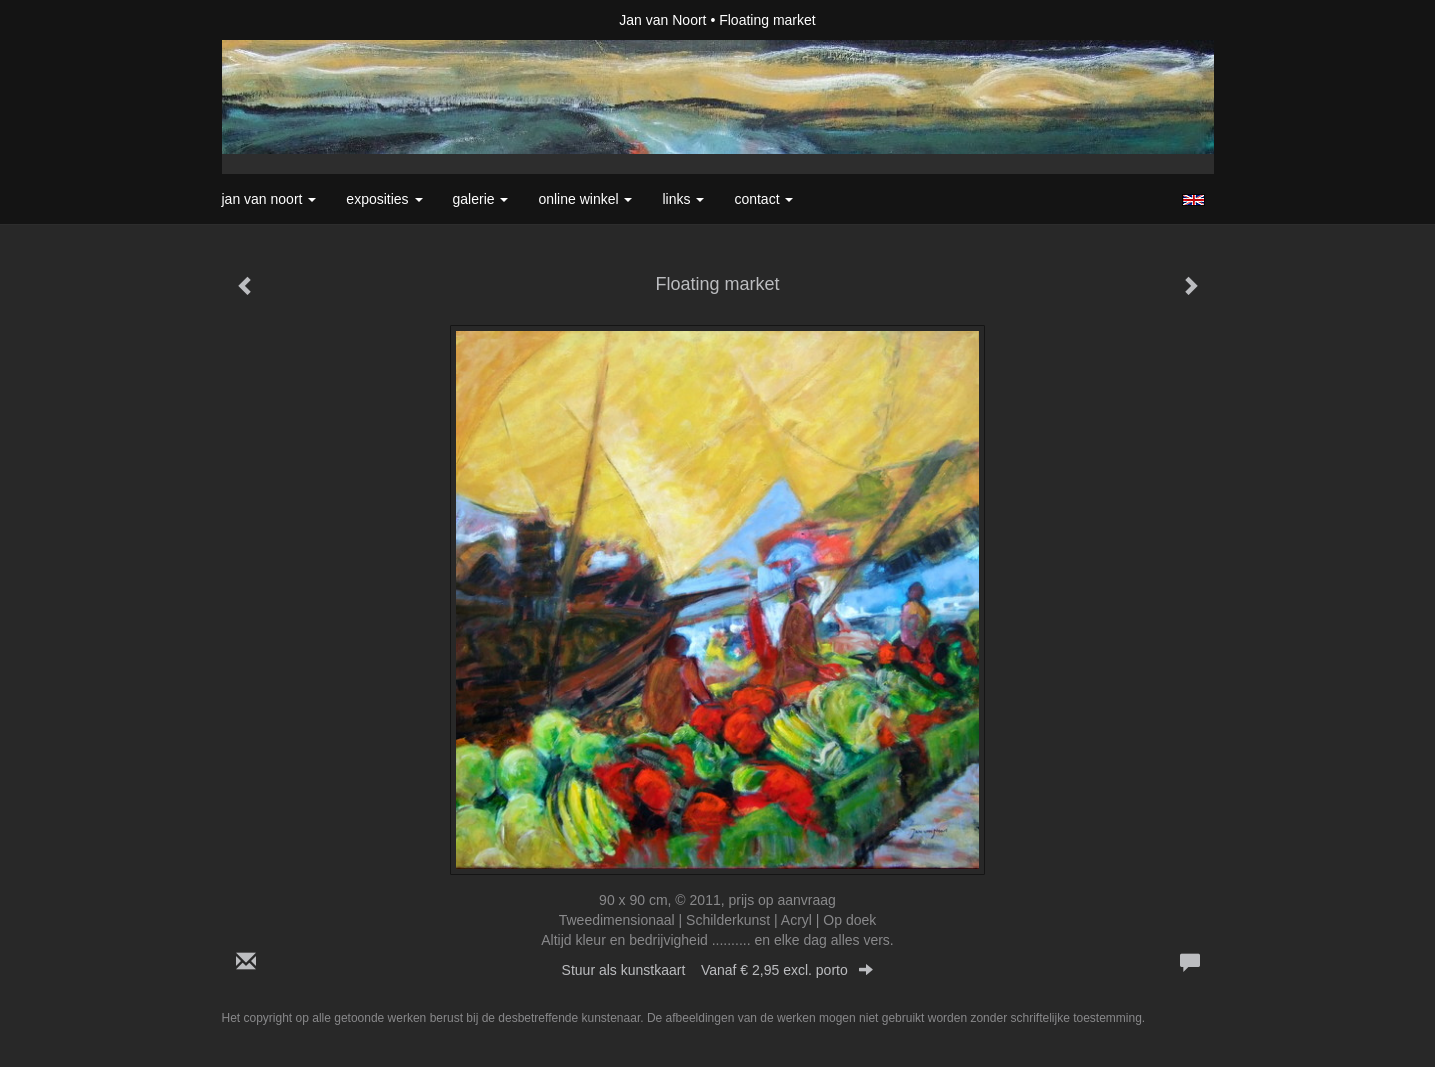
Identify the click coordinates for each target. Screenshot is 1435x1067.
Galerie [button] (481, 199)
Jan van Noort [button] (269, 199)
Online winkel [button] (585, 199)
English (1193, 200)
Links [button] (683, 199)
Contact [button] (763, 199)
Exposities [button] (384, 199)
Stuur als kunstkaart (718, 970)
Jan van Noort (662, 20)
